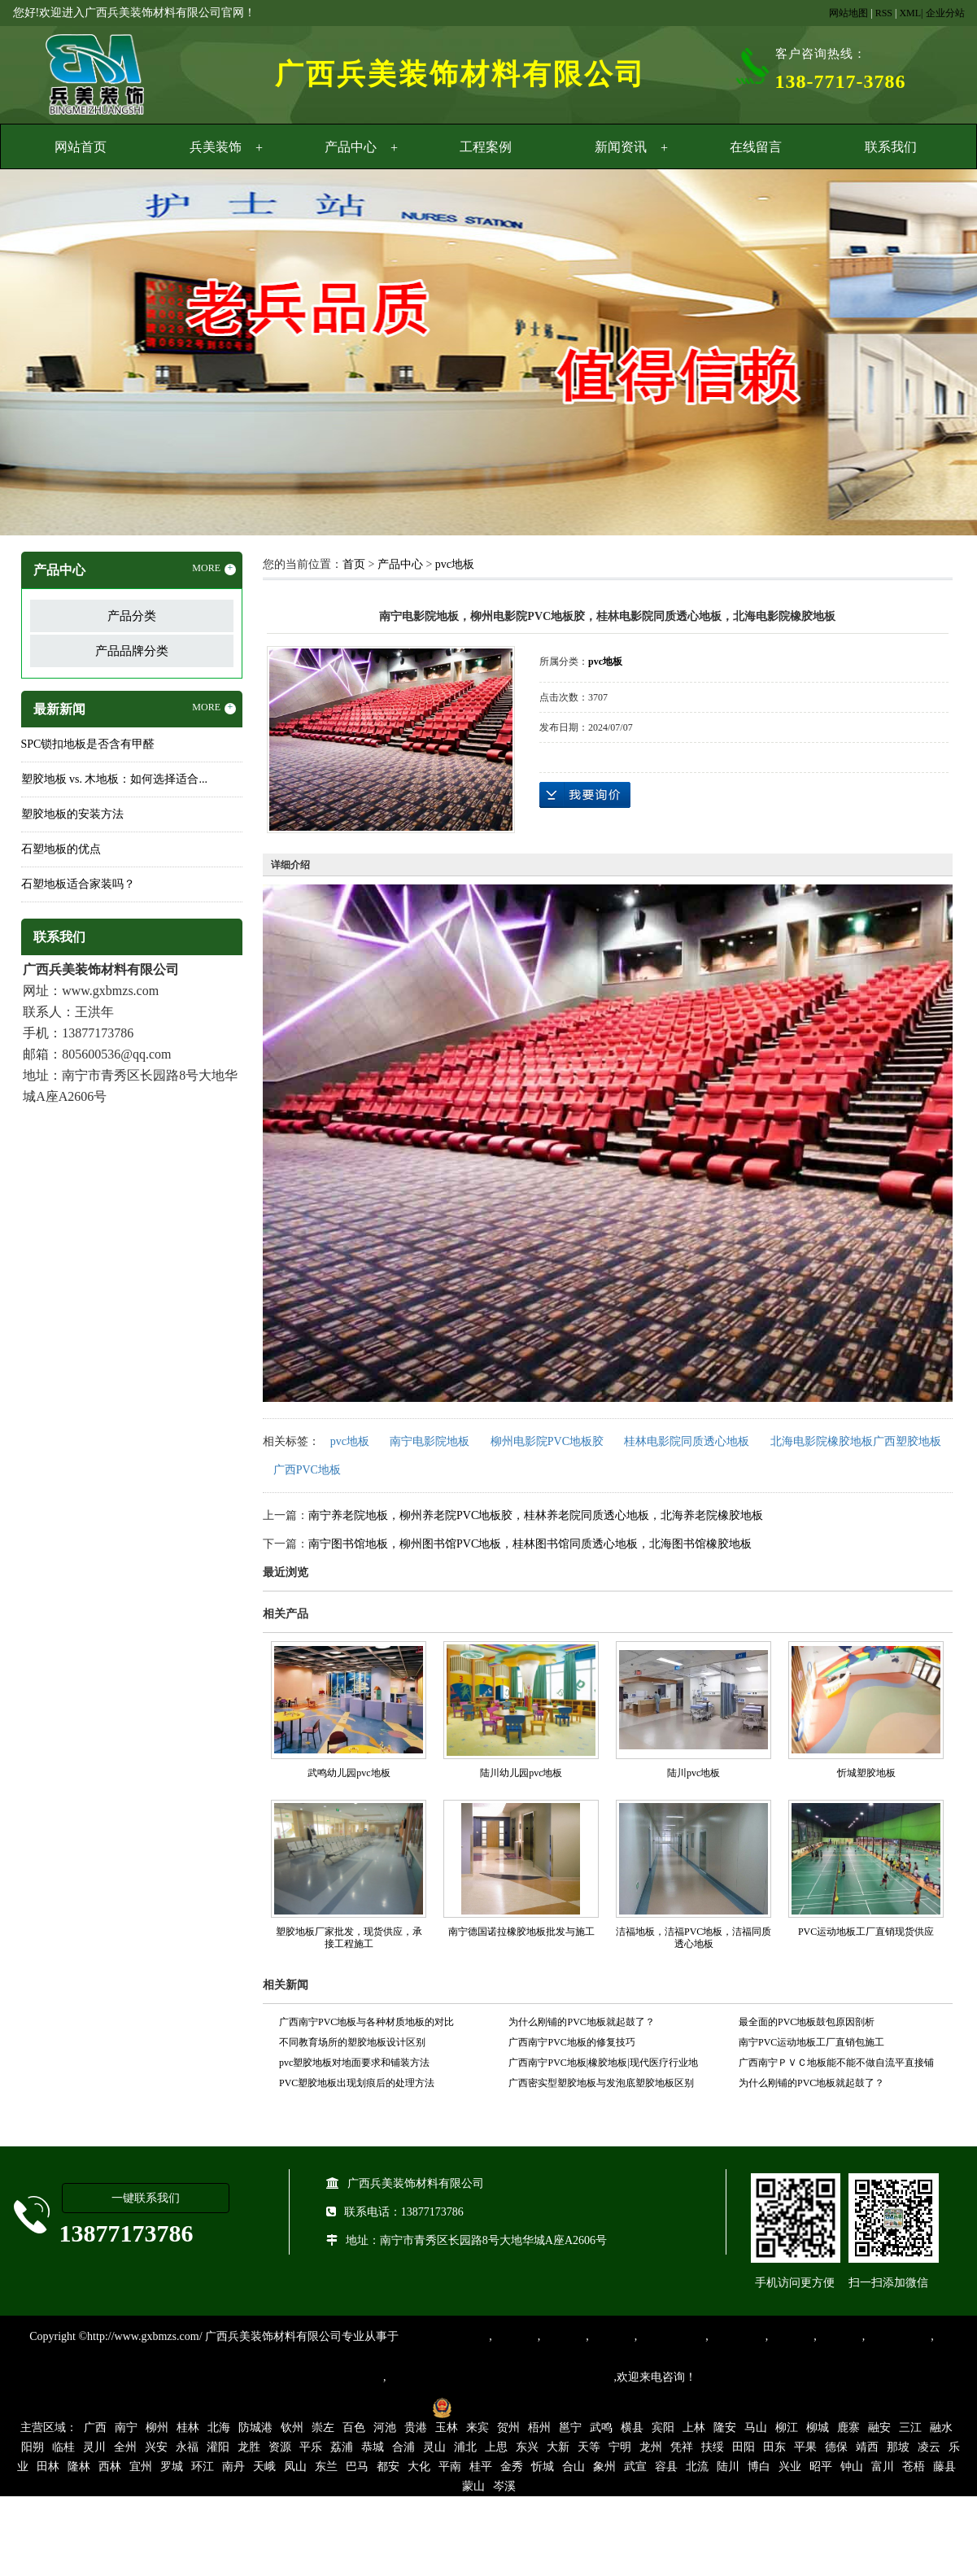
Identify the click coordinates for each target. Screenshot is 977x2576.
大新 (558, 2447)
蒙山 (473, 2486)
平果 (805, 2447)
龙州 (650, 2447)
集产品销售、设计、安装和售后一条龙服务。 (500, 2377)
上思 (496, 2447)
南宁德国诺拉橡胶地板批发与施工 (521, 1931)
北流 (697, 2466)
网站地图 (848, 13)
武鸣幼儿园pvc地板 (348, 1773)
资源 (279, 2447)
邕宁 (570, 2427)
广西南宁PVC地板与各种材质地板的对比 (366, 2022)
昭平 (820, 2466)
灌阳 (218, 2447)
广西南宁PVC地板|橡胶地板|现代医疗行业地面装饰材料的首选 (602, 2065)
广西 (95, 2427)
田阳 (743, 2447)
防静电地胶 (737, 2336)
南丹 (233, 2466)
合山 (573, 2466)
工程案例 (486, 147)
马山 (755, 2427)
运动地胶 (612, 2336)
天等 (589, 2447)
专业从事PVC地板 (444, 2336)
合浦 (403, 2447)
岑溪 (504, 2486)
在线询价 (584, 795)
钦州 (292, 2427)
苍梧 (913, 2466)
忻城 (542, 2466)
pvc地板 (454, 564)
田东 (774, 2447)
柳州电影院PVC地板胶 (547, 1441)
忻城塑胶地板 (866, 1773)
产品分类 (131, 615)
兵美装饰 (216, 147)
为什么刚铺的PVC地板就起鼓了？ (581, 2022)
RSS (883, 13)
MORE (214, 568)
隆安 (724, 2427)
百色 (353, 2427)
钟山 (851, 2466)
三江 (910, 2427)
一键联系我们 (145, 2198)
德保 (836, 2447)
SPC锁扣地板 (898, 2336)
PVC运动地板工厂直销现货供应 (866, 1931)
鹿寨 (848, 2427)
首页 (353, 564)
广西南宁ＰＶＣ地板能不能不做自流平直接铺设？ (836, 2065)
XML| (910, 13)
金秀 (511, 2466)
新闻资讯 (621, 147)
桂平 (480, 2466)
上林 (694, 2427)
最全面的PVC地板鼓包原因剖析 (807, 2022)
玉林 (446, 2427)
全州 (125, 2447)
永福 (187, 2447)
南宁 (126, 2427)
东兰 (326, 2466)
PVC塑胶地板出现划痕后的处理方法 (356, 2083)
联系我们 (891, 147)
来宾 (477, 2427)
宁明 (619, 2447)
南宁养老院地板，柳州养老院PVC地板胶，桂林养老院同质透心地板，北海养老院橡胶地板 (535, 1515)
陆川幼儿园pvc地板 (521, 1773)
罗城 (171, 2466)
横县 (632, 2427)
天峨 (264, 2466)
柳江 (786, 2427)
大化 (419, 2466)
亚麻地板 (790, 2336)
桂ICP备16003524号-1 (368, 2407)
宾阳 (663, 2427)
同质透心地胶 (671, 2336)
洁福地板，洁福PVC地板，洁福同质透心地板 (693, 1937)
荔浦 (341, 2447)
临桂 (63, 2447)
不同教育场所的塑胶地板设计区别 (352, 2042)
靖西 (867, 2447)
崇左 (323, 2427)
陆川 (728, 2466)
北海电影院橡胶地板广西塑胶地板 (855, 1441)
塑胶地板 (515, 2336)
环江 (202, 2466)
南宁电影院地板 (429, 1441)
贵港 (415, 2427)
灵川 (94, 2447)
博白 (759, 2466)
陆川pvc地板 (693, 1773)
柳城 (817, 2427)
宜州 (140, 2466)
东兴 (527, 2447)
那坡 (898, 2447)
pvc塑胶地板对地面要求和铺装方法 (354, 2062)
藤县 (944, 2466)
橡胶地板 (563, 2336)
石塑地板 (839, 2336)
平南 (449, 2466)
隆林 (79, 2466)
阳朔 (32, 2447)
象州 (604, 2466)
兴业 (790, 2466)
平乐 (310, 2447)
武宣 (635, 2466)
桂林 (188, 2427)
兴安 (156, 2447)
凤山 (295, 2466)
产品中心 (351, 147)
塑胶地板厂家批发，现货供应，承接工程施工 (349, 1937)
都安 (388, 2466)
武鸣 (601, 2427)
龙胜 (249, 2447)
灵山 (434, 2447)
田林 (48, 2466)
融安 (879, 2427)
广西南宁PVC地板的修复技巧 (571, 2042)
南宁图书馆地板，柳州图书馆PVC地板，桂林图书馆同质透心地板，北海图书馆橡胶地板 (530, 1544)
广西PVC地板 (307, 1470)
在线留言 (756, 147)
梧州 (539, 2427)
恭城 (372, 2447)
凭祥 (681, 2447)
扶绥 (712, 2447)
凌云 (929, 2447)
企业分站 (945, 13)
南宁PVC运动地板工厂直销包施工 (811, 2042)
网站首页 (81, 147)
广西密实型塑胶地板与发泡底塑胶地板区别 (601, 2083)
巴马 (357, 2466)
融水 (941, 2427)
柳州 (157, 2427)
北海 (218, 2427)
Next (924, 354)
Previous (53, 354)
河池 (384, 2427)
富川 (882, 2466)
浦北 (465, 2447)
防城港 (255, 2427)
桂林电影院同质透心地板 (686, 1441)
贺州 (508, 2427)
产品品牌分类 (131, 650)
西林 (109, 2466)
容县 (666, 2466)
